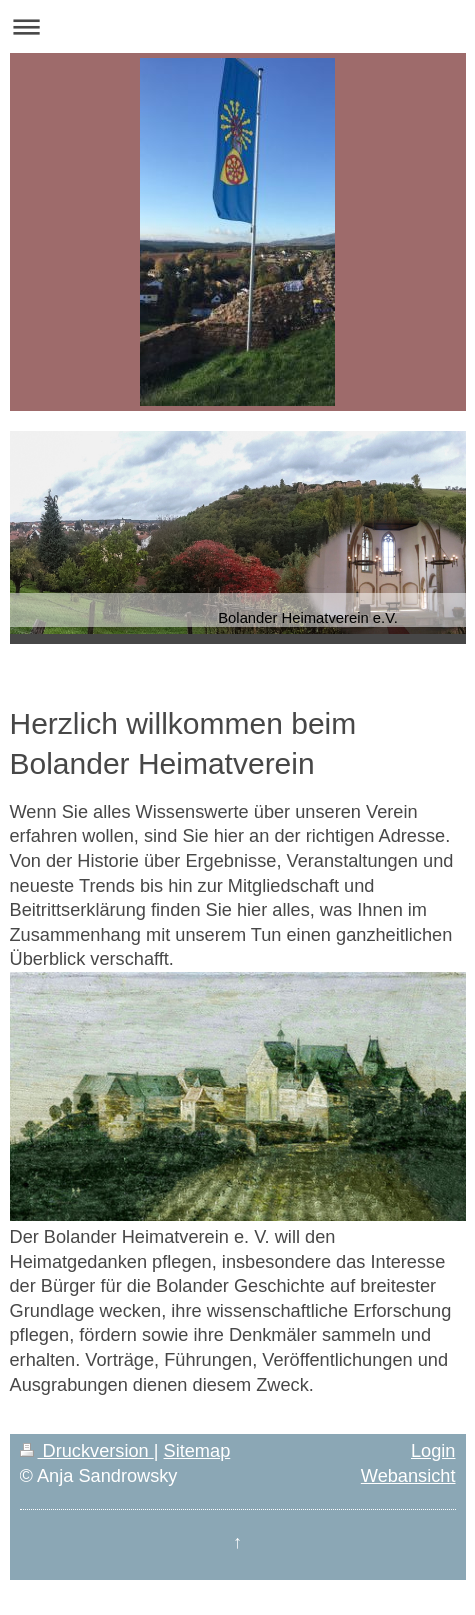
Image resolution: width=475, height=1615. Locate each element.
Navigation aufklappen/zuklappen (237, 26)
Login (433, 1451)
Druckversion (87, 1451)
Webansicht (408, 1476)
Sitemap (197, 1451)
